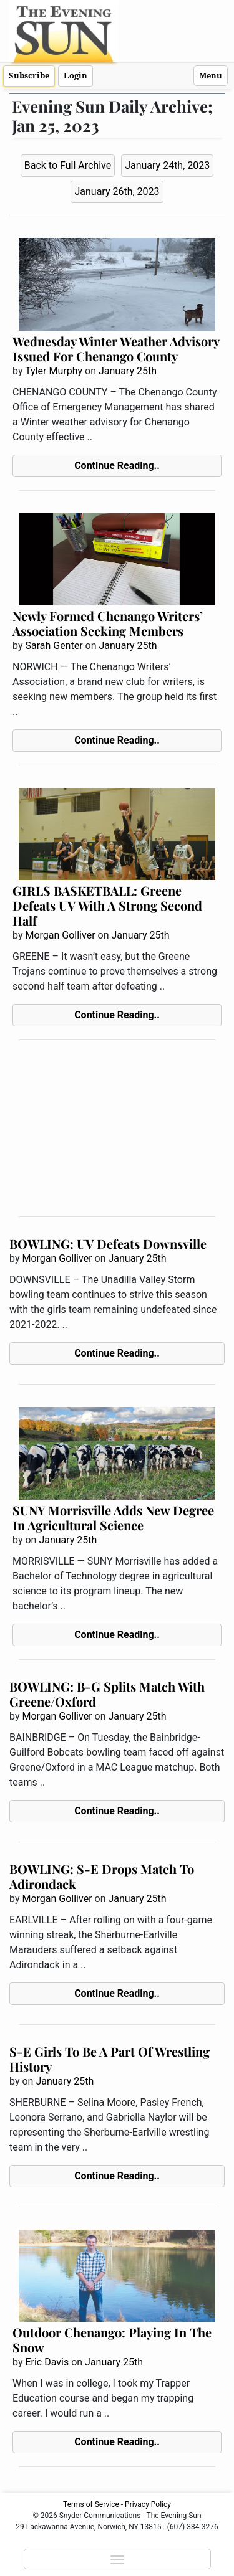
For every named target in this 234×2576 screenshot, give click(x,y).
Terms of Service (91, 2504)
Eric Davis (47, 2362)
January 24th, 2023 (167, 165)
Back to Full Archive (67, 165)
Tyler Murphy (53, 371)
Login (75, 75)
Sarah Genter (53, 645)
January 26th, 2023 (116, 191)
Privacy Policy (148, 2504)
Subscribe (29, 75)
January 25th (128, 371)
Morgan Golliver (60, 935)
